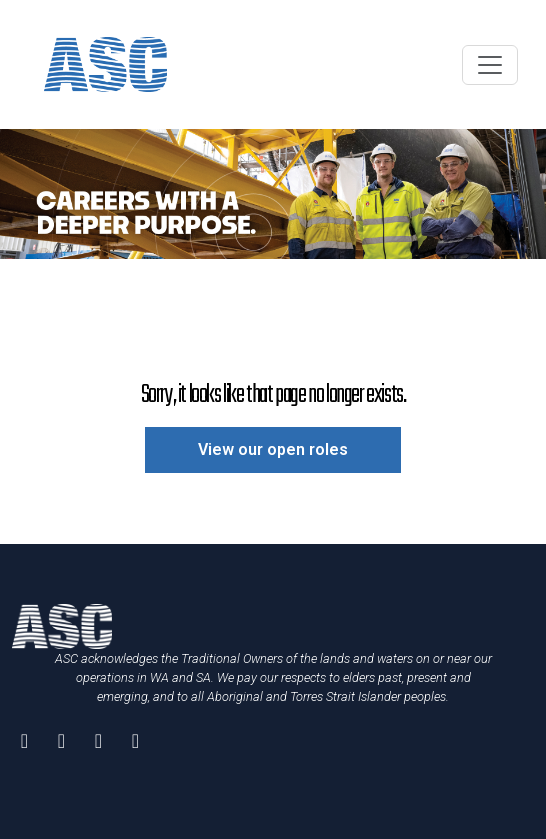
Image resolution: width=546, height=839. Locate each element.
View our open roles (273, 449)
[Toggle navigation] (490, 65)
